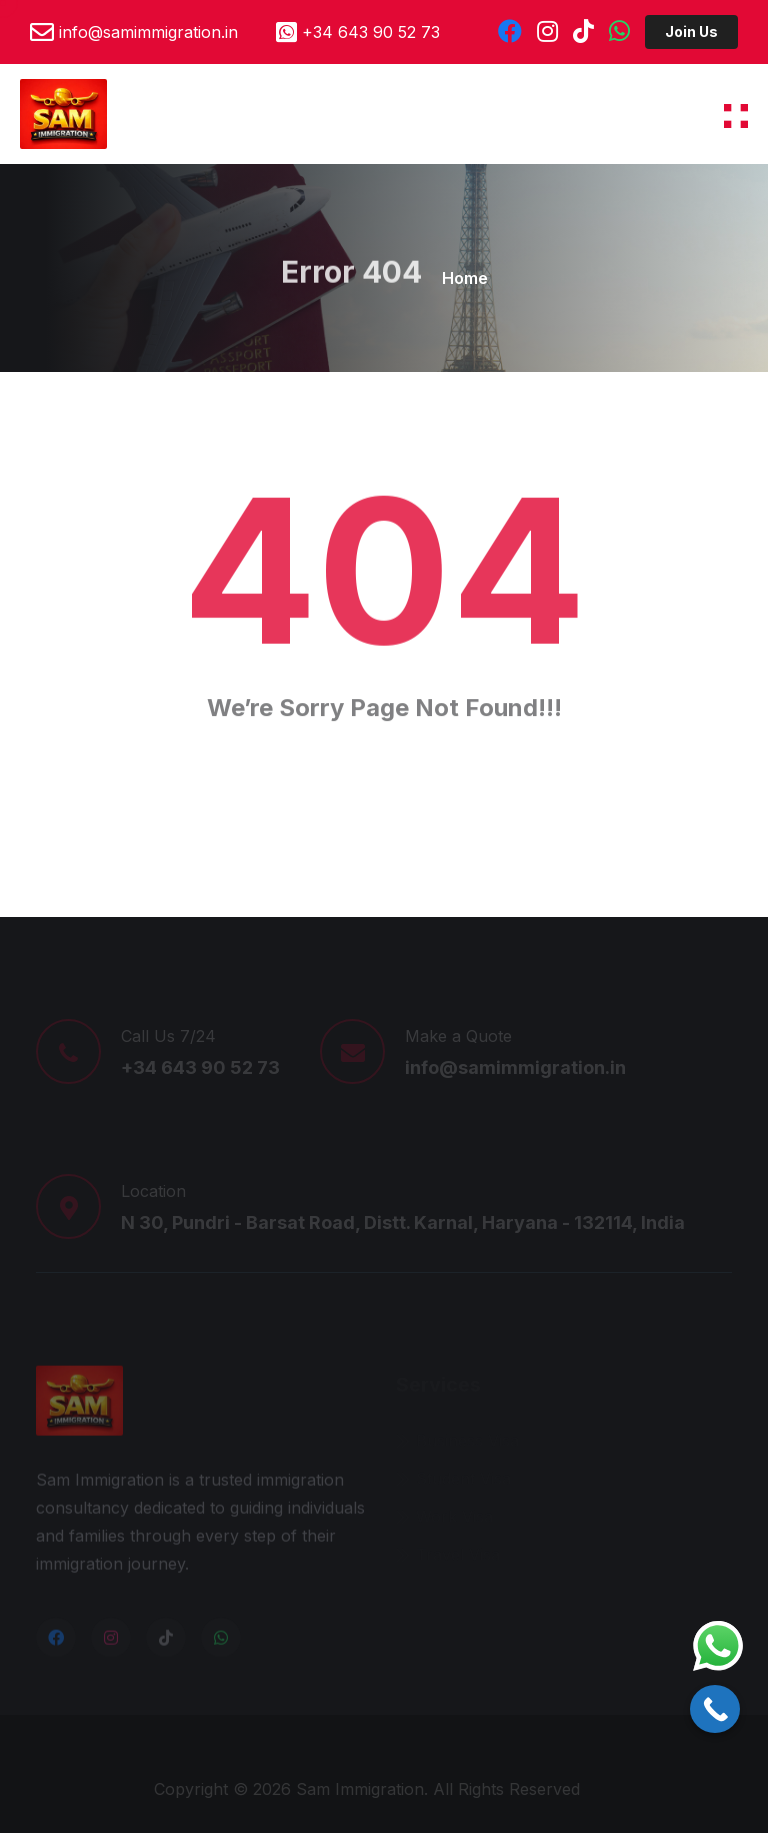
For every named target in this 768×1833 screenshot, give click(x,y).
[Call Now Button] (715, 1709)
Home (465, 278)
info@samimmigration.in (148, 32)
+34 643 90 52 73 (371, 32)
